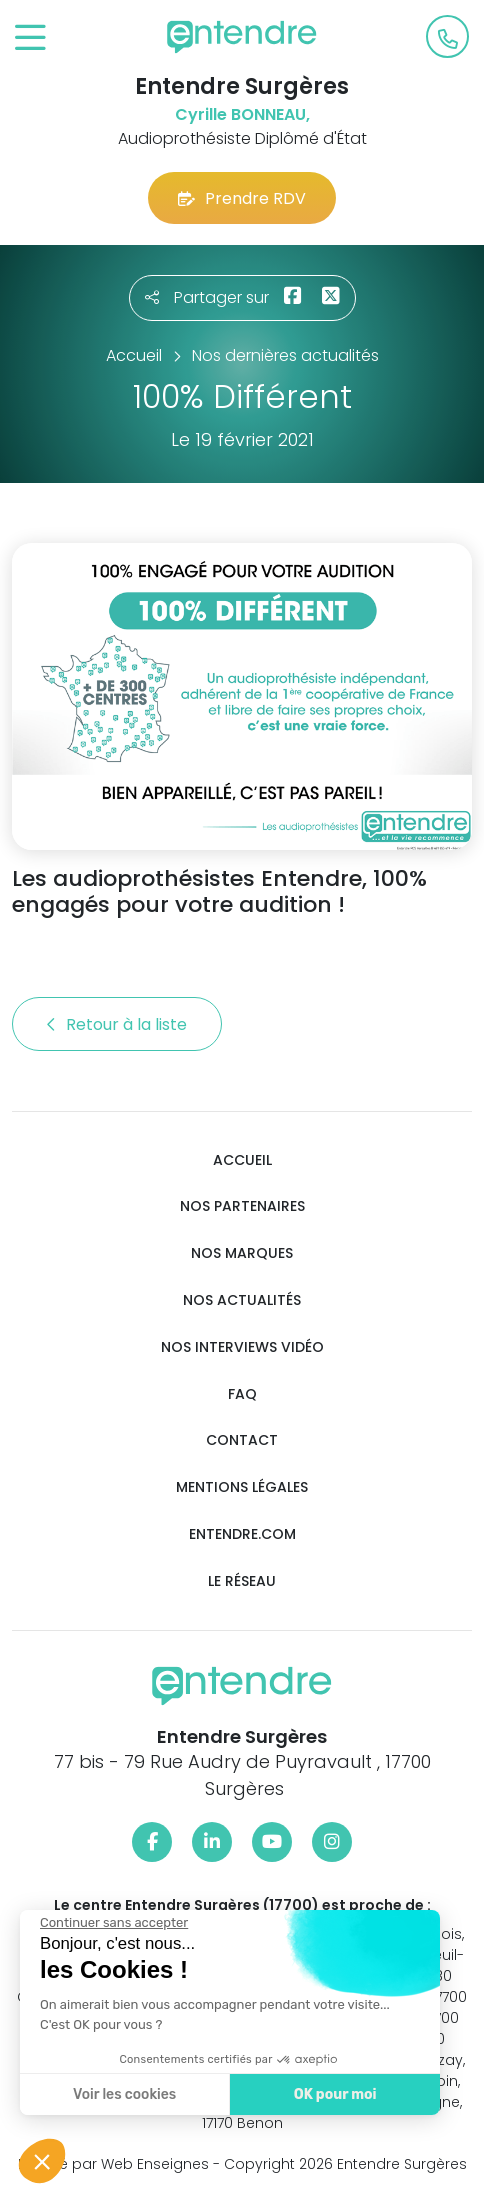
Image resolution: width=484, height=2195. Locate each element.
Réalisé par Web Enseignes (113, 2164)
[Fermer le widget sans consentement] (114, 1923)
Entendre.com (242, 1534)
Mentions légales (242, 1487)
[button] (42, 2161)
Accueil (242, 1160)
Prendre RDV (242, 198)
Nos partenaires (242, 1206)
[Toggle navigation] (30, 38)
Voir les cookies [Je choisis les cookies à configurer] (124, 2094)
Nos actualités (242, 1300)
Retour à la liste (117, 1024)
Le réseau (242, 1581)
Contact (242, 1440)
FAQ (242, 1394)
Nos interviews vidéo (242, 1347)
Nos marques (242, 1253)
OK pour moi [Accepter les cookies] (335, 2094)
